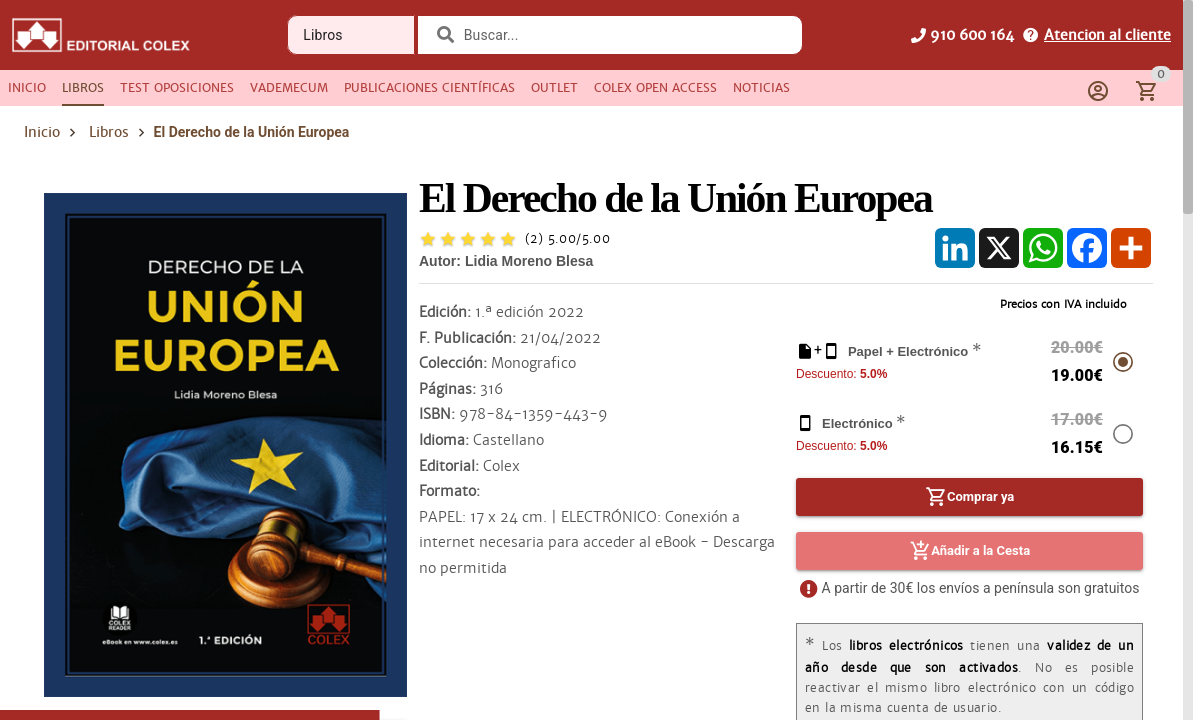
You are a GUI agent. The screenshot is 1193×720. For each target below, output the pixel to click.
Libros (109, 132)
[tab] (27, 88)
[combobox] (622, 35)
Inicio (42, 132)
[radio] (428, 239)
